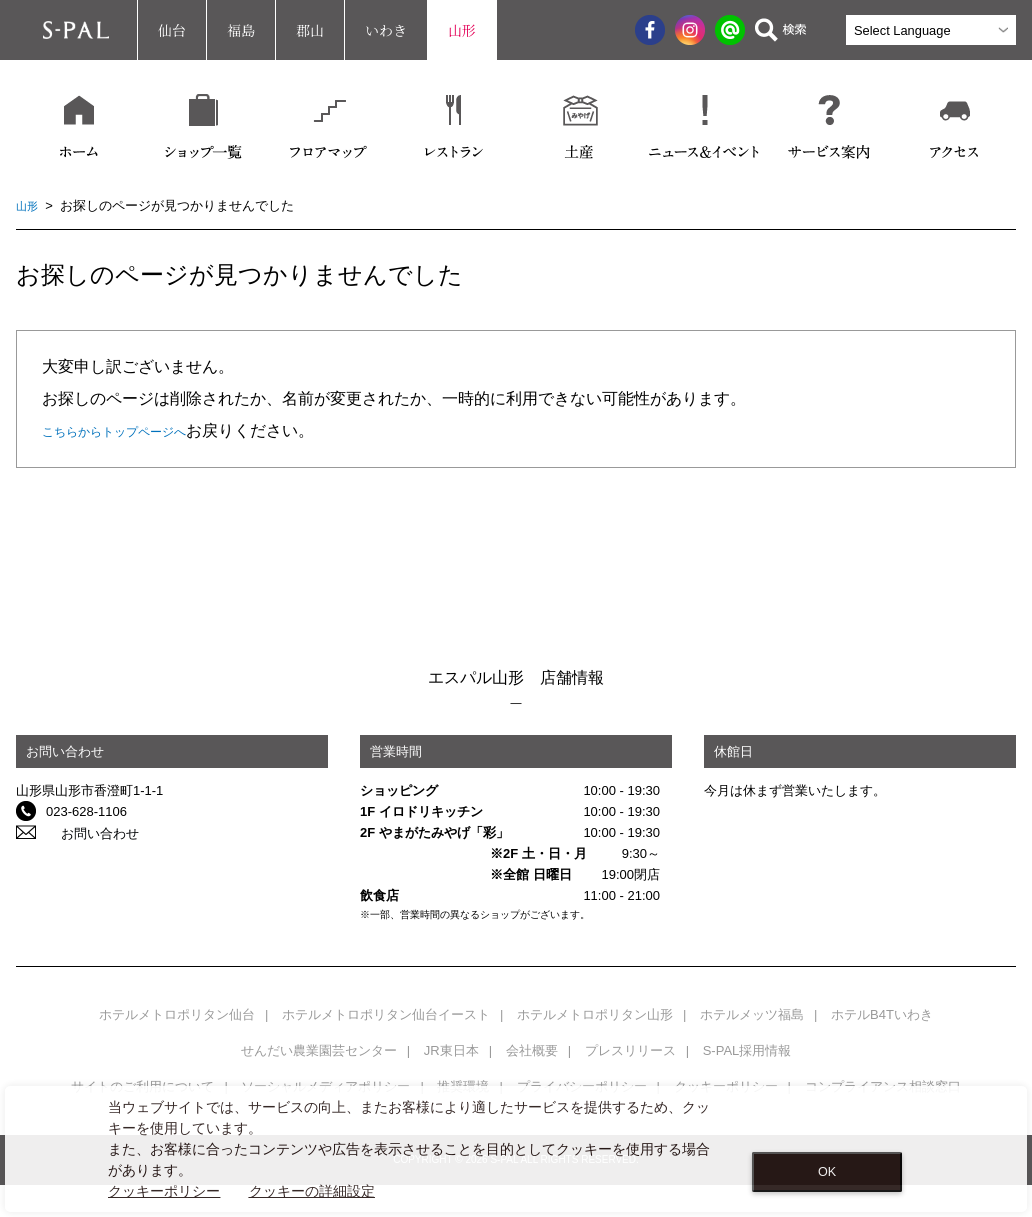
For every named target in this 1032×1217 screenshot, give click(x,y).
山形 (462, 30)
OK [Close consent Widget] (827, 1172)
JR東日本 (451, 1050)
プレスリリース (630, 1050)
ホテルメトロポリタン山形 (595, 1014)
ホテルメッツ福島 (752, 1014)
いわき (386, 30)
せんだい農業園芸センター (319, 1050)
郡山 (310, 30)
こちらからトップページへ (138, 430)
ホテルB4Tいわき (882, 1014)
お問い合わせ (85, 832)
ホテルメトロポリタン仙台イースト (386, 1014)
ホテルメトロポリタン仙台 (177, 1014)
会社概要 (532, 1050)
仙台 (172, 30)
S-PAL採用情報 (747, 1050)
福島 (241, 30)
